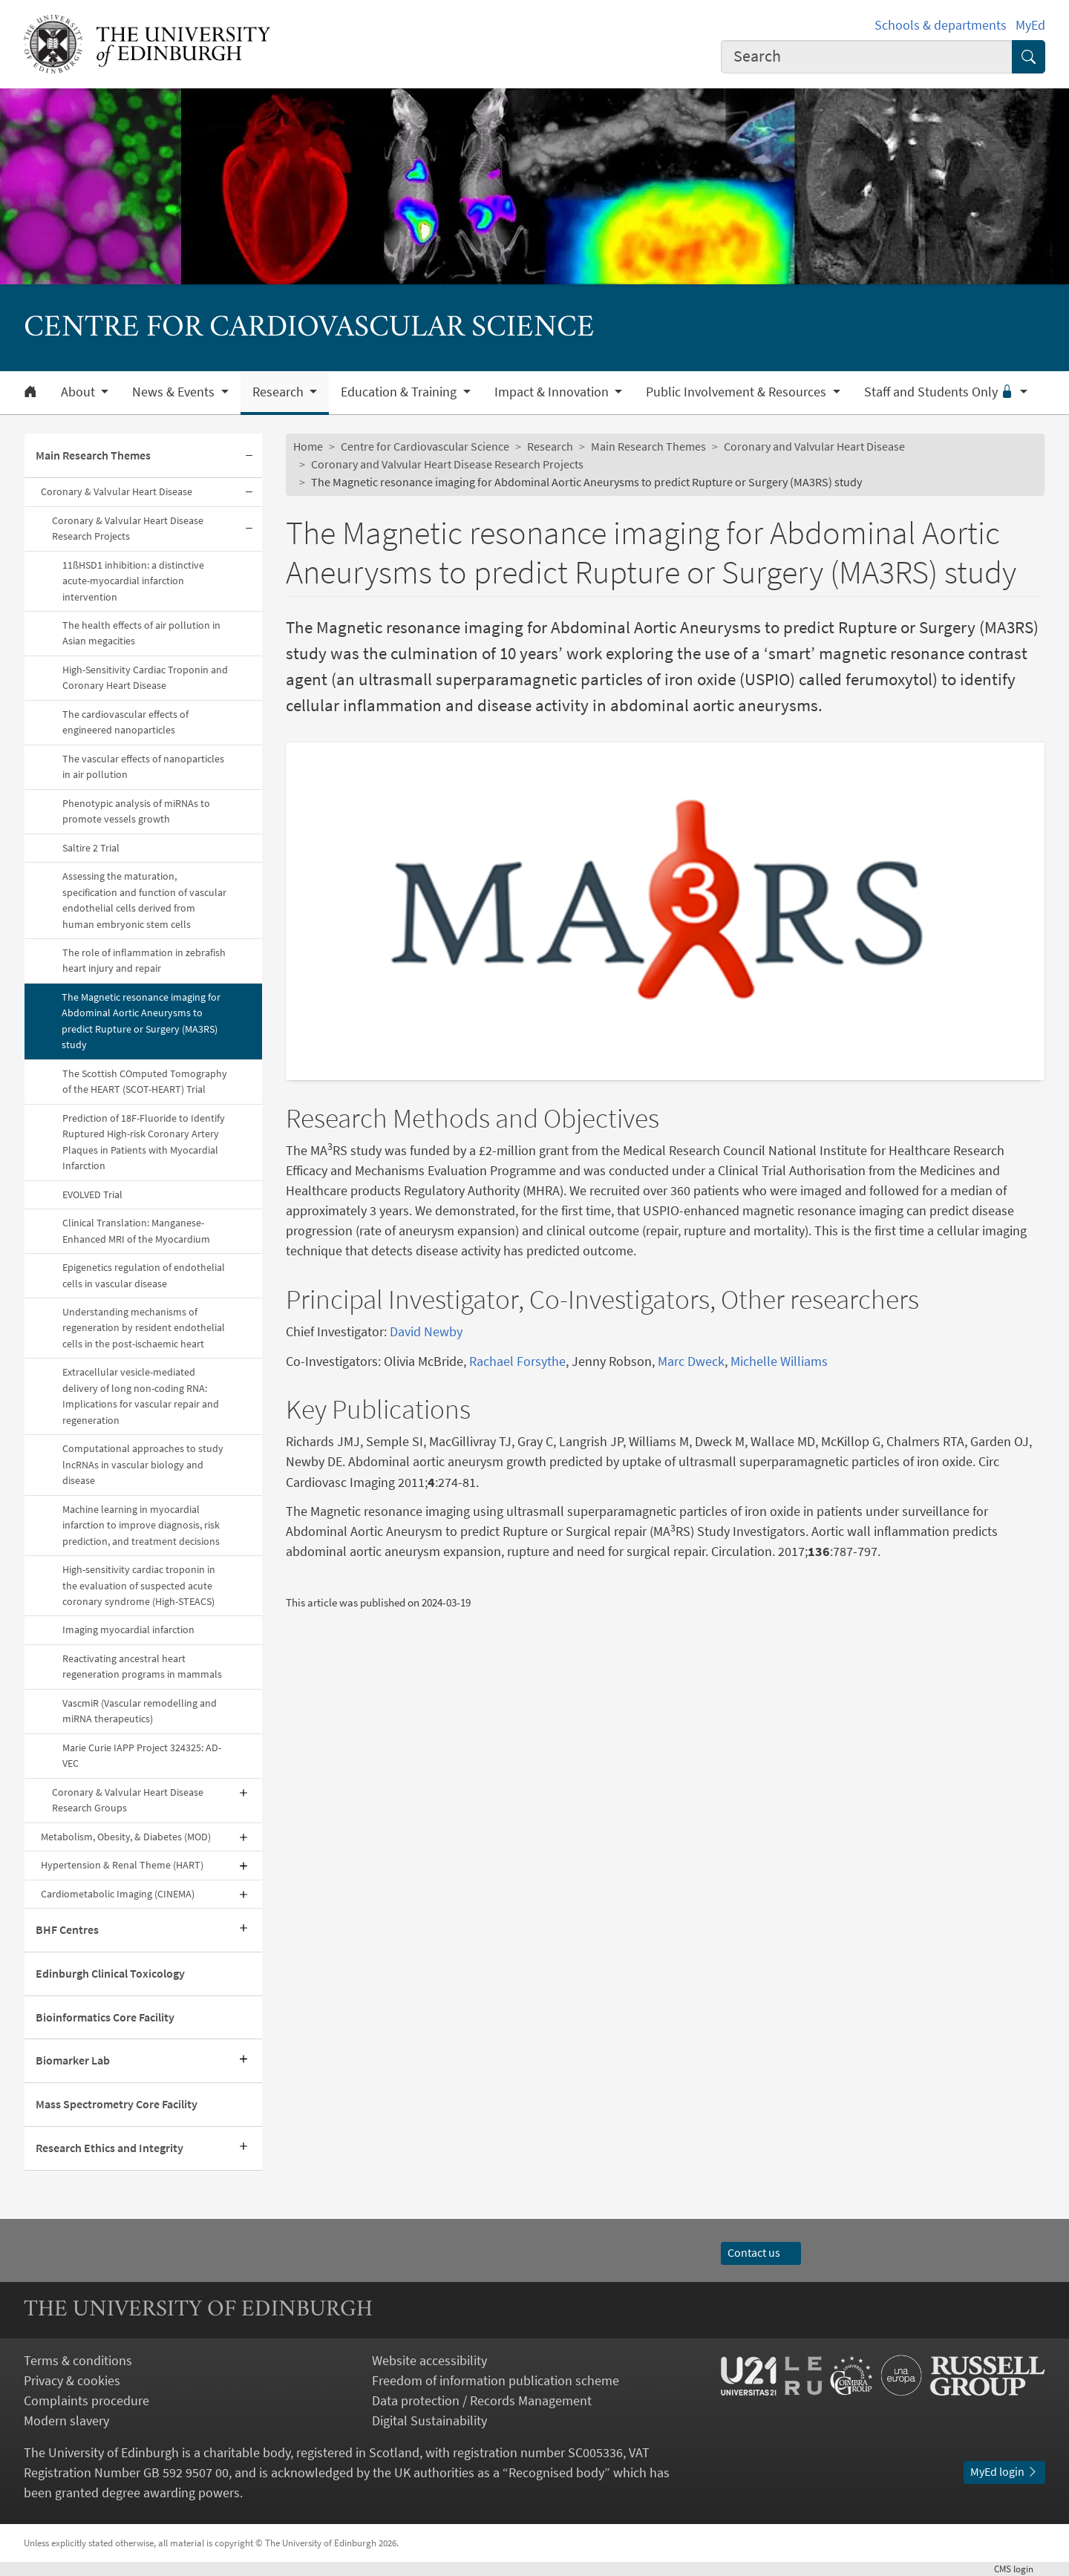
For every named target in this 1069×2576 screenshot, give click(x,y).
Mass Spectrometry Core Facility (116, 2103)
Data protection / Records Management (482, 2400)
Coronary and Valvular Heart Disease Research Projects (447, 464)
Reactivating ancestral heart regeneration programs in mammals (142, 1666)
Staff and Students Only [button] (940, 392)
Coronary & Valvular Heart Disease (116, 491)
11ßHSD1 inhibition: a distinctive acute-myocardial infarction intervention (133, 581)
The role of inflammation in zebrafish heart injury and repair (144, 960)
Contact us (761, 2252)
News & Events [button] (175, 392)
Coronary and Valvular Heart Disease (814, 446)
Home (308, 446)
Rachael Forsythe (517, 1361)
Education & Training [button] (400, 392)
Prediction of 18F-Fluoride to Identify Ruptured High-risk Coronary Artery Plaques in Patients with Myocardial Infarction (143, 1141)
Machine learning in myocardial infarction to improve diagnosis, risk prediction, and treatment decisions (141, 1525)
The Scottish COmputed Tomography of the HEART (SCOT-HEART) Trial (144, 1081)
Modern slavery (66, 2420)
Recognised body (556, 2472)
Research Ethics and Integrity (109, 2147)
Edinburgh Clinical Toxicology (110, 1973)
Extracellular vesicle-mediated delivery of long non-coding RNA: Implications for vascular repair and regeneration (140, 1395)
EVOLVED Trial (92, 1194)
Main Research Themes (93, 455)
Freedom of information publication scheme (495, 2380)
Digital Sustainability (429, 2420)
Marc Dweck (691, 1361)
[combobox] (867, 56)
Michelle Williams (779, 1361)
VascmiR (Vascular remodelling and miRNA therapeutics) (139, 1710)
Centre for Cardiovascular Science (425, 446)
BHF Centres (67, 1929)
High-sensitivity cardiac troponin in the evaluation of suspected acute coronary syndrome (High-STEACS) (138, 1585)
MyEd (1030, 24)
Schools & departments (941, 24)
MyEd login (1004, 2471)
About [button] (79, 392)
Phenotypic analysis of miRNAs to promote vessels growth (136, 811)
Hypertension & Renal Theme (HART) (122, 1864)
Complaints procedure (86, 2400)
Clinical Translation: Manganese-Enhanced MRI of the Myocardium (136, 1230)
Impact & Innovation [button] (553, 392)
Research (550, 446)
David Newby (426, 1331)
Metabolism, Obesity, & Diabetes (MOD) (126, 1836)
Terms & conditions (78, 2360)
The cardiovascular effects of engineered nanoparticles (125, 721)
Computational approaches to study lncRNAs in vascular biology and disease (142, 1464)
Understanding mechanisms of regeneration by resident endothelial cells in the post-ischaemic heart (143, 1327)
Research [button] (279, 392)
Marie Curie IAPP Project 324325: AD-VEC (141, 1755)
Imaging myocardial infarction (128, 1629)
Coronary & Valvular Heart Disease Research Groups (127, 1799)
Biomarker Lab (73, 2060)
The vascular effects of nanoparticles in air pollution (143, 766)
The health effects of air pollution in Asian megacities (141, 632)
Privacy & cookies (72, 2380)
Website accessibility (429, 2360)
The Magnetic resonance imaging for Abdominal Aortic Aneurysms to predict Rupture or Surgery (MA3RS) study (141, 1020)
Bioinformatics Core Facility (105, 2017)
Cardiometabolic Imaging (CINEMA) (117, 1893)
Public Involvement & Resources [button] (737, 392)
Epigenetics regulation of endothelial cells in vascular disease (143, 1275)
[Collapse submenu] (248, 456)
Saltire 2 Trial (91, 847)
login (1019, 2569)
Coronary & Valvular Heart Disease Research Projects (127, 528)
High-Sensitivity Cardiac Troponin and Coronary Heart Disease (145, 677)
